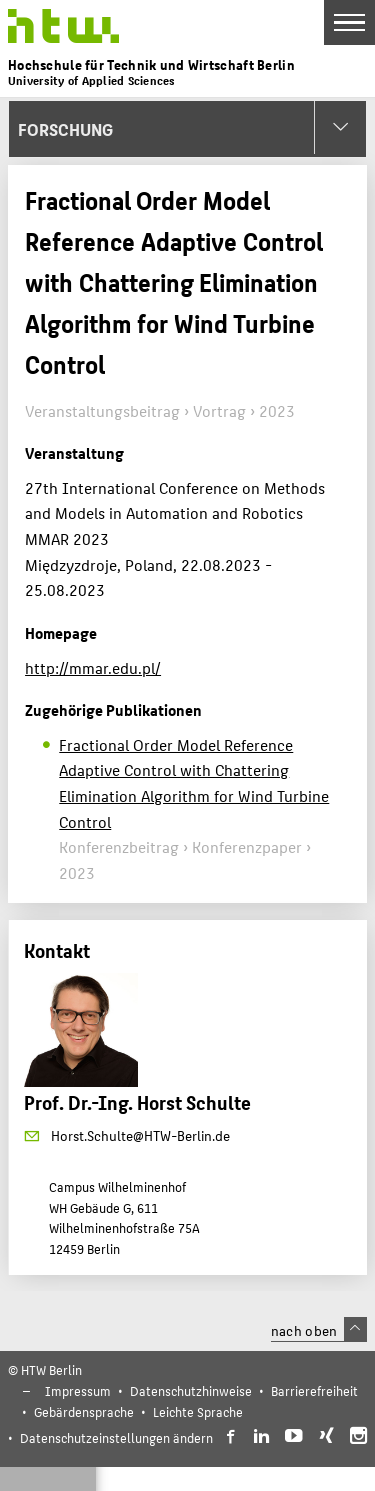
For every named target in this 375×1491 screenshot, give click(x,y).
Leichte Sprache (198, 1411)
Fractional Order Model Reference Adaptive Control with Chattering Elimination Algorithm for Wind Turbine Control (194, 783)
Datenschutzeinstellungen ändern (116, 1437)
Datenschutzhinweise (191, 1390)
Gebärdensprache (84, 1411)
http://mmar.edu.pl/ (93, 667)
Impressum (78, 1390)
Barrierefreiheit (314, 1390)
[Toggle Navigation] (349, 22)
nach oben (319, 1330)
